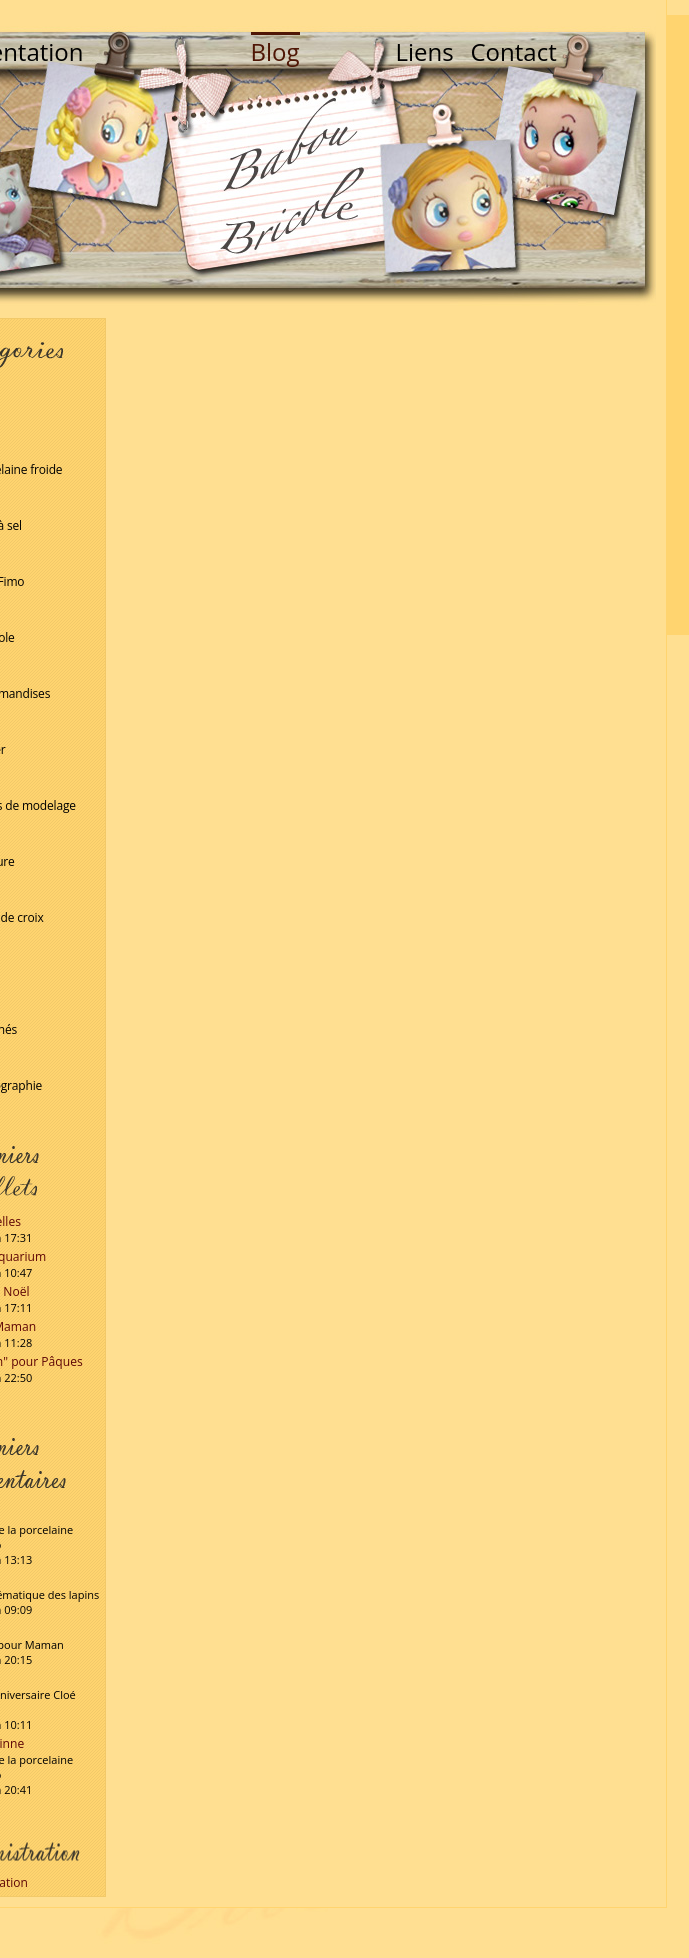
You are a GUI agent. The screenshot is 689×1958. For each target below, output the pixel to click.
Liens (425, 51)
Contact (514, 51)
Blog (275, 51)
